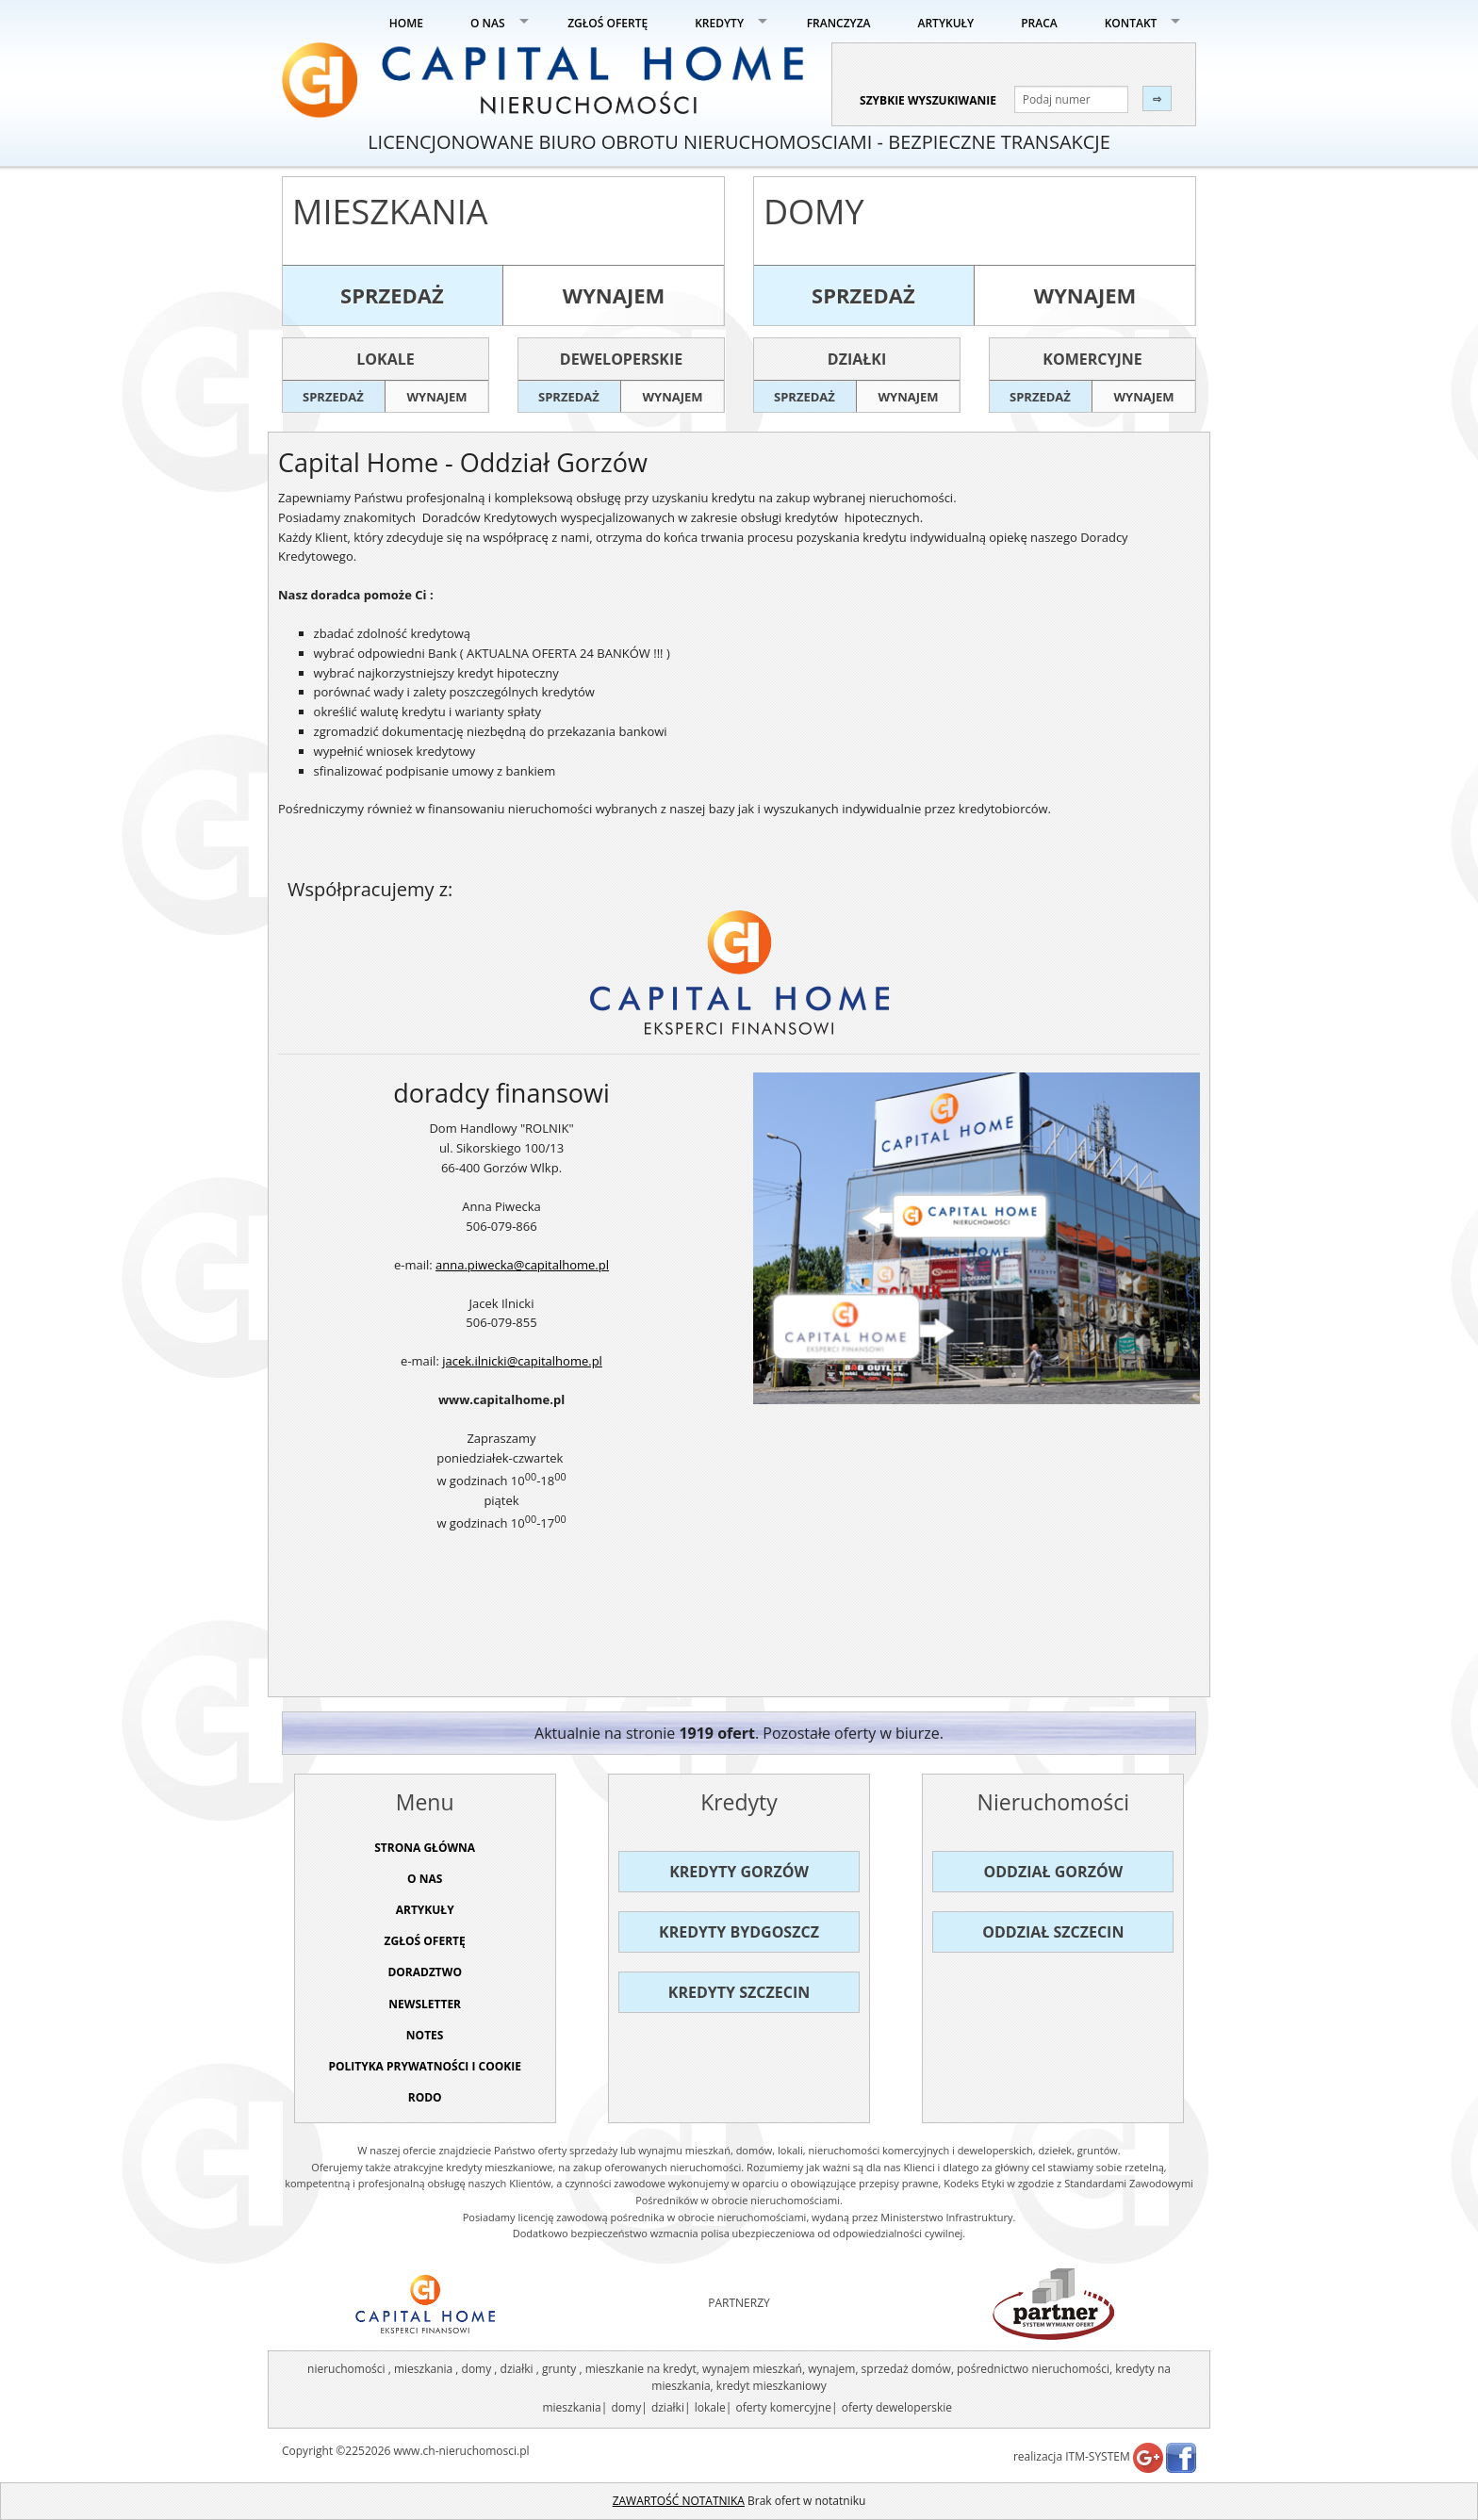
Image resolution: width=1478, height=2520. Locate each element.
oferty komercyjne (782, 2407)
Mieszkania (390, 211)
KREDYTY (719, 23)
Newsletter (424, 2004)
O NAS (487, 23)
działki (667, 2407)
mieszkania (571, 2407)
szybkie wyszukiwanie (928, 100)
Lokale (385, 359)
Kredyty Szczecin (739, 1992)
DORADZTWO (424, 1972)
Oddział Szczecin (1053, 1932)
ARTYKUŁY (946, 23)
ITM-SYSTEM (1097, 2457)
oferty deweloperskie (897, 2407)
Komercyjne (1092, 359)
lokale (710, 2407)
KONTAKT (1131, 23)
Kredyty (739, 1802)
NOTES (425, 2035)
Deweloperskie (621, 359)
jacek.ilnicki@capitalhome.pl (522, 1360)
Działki (857, 359)
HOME (406, 23)
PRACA (1039, 23)
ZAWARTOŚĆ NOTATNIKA (679, 2501)
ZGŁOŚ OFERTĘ (607, 23)
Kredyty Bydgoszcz (739, 1932)
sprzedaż (392, 295)
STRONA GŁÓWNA (424, 1848)
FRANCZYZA (839, 23)
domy (626, 2407)
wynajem (614, 295)
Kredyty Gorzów (739, 1871)
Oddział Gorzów (1054, 1871)
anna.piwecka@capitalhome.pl (522, 1264)
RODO (425, 2097)
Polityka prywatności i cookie (424, 2066)
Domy (814, 211)
